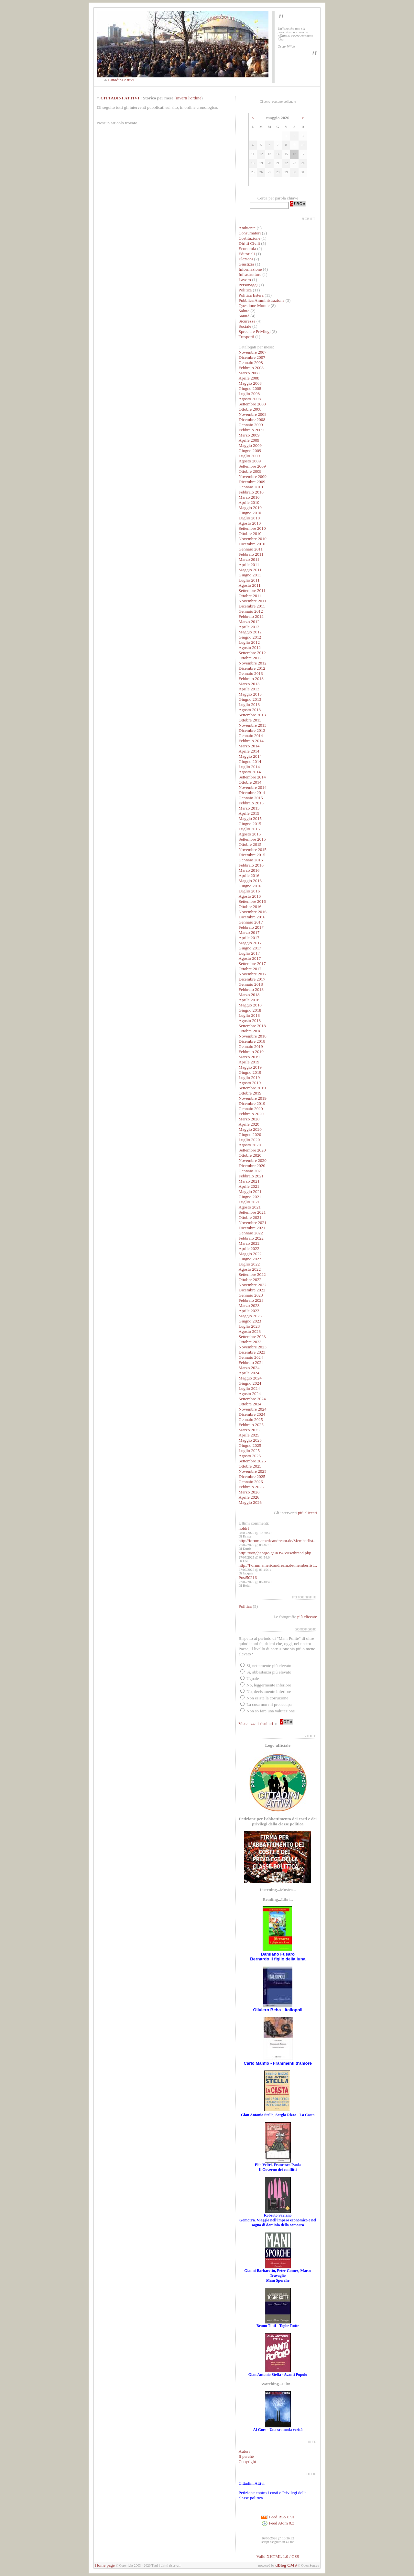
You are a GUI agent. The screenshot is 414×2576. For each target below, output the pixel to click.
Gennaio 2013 (251, 673)
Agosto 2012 (250, 647)
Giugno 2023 (250, 1321)
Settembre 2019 (252, 1087)
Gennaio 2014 (251, 735)
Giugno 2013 (250, 699)
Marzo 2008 (249, 372)
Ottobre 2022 (250, 1279)
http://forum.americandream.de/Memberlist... (278, 1540)
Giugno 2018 (250, 1010)
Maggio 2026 (250, 1502)
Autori (244, 2451)
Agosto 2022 (250, 1269)
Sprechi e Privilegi (255, 331)
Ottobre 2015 (250, 844)
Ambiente (247, 227)
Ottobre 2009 (250, 471)
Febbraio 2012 (251, 616)
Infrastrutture (250, 274)
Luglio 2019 (249, 1077)
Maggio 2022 (250, 1253)
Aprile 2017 (249, 937)
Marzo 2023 (249, 1305)
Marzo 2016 (249, 870)
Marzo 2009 (249, 435)
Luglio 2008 (249, 393)
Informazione (250, 269)
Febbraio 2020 (251, 1113)
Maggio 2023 (250, 1315)
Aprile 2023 (249, 1310)
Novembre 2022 (253, 1284)
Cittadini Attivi (121, 79)
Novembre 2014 (253, 787)
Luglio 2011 (249, 580)
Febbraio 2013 (251, 678)
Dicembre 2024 (252, 1414)
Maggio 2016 (250, 880)
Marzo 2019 (249, 1056)
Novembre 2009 (253, 476)
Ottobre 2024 (250, 1403)
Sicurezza (247, 321)
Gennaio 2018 (251, 984)
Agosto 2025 (250, 1455)
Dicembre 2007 (252, 357)
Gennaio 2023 (251, 1295)
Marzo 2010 (249, 497)
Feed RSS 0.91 (278, 2516)
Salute (244, 310)
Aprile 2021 (249, 1186)
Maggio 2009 (250, 445)
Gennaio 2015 (251, 797)
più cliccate (307, 1616)
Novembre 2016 (253, 911)
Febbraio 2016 (251, 865)
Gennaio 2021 (251, 1170)
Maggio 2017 (250, 942)
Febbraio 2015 (251, 802)
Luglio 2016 (249, 891)
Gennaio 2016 (251, 859)
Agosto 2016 (250, 896)
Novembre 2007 (253, 352)
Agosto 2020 (250, 1144)
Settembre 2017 (252, 963)
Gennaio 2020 (251, 1108)
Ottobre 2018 (250, 1030)
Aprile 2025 (249, 1435)
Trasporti (246, 336)
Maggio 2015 (250, 818)
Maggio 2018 (250, 1005)
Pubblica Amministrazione (262, 300)
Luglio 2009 (249, 455)
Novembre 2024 (253, 1409)
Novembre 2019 (253, 1098)
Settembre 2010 (252, 528)
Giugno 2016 (250, 885)
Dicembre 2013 (252, 730)
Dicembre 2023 (252, 1352)
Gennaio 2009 (251, 424)
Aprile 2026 (249, 1497)
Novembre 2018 (253, 1036)
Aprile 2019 (249, 1062)
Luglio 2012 (249, 642)
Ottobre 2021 (250, 1217)
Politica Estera (251, 295)
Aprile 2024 (249, 1372)
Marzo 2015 (249, 808)
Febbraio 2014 (251, 740)
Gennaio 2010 (251, 486)
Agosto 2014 (250, 771)
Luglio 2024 (249, 1388)
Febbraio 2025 (251, 1424)
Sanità (244, 315)
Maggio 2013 (250, 694)
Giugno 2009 (250, 450)
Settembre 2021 (252, 1212)
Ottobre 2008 (250, 409)
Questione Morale (254, 305)
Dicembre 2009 (252, 481)
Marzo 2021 (249, 1181)
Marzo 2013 (249, 683)
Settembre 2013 (252, 714)
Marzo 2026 (249, 1492)
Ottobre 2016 (250, 906)
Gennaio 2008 (251, 362)
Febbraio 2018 (251, 989)
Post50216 (248, 1577)
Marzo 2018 (249, 994)
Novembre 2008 (253, 414)
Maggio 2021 (250, 1191)
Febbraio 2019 (251, 1051)
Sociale (245, 326)
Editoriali (247, 253)
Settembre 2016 (252, 901)
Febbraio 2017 (251, 927)
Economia (247, 248)
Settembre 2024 (252, 1398)
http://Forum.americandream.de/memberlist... (278, 1565)
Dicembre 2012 (252, 668)
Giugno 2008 (250, 388)
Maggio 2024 (250, 1378)
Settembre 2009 (252, 466)
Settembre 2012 (252, 652)
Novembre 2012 (253, 663)
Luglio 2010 (249, 518)
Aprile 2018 (249, 999)
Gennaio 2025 (251, 1419)
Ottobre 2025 (250, 1466)
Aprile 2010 (249, 502)
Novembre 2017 (253, 973)
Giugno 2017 (250, 948)
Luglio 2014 (249, 766)
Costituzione (250, 238)
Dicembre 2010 (252, 543)
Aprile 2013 (249, 689)
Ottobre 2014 (250, 782)
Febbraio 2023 (251, 1300)
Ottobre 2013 (250, 720)
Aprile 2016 (249, 875)
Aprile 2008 (249, 378)
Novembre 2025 (253, 1471)
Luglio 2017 (249, 953)
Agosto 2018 (250, 1020)
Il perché (246, 2456)
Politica (245, 290)
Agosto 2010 (250, 523)
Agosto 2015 (250, 834)
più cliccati (307, 1512)
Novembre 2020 (253, 1160)
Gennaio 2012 (251, 611)
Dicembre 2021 (252, 1227)
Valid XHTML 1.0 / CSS (277, 2556)
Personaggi (248, 284)
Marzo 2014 (249, 745)
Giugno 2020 (250, 1134)
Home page (105, 2565)
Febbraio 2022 (251, 1238)
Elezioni (246, 258)
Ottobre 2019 (250, 1093)
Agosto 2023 (250, 1331)
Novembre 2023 (253, 1347)
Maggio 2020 (250, 1129)
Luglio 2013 (249, 704)
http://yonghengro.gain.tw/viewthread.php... (277, 1552)
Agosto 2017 (250, 958)
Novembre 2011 (253, 600)
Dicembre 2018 (252, 1041)
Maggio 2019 (250, 1067)
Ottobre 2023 (250, 1341)
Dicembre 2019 (252, 1103)
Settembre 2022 (252, 1274)
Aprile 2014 (249, 751)
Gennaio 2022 (251, 1233)
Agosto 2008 (250, 398)
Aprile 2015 (249, 813)
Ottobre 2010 (250, 533)
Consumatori (250, 233)
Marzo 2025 (249, 1429)
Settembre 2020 (252, 1150)
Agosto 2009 (250, 461)
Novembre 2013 (253, 725)
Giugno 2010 (250, 512)
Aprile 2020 (249, 1124)
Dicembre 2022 (252, 1290)
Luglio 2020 (249, 1139)
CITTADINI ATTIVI (120, 98)
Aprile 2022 (249, 1248)
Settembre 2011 (252, 590)
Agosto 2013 (250, 709)
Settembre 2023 (252, 1336)
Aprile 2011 (249, 564)
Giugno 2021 (250, 1196)
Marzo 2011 (249, 559)
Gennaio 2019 (251, 1046)
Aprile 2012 (249, 626)
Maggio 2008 (250, 383)
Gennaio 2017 (251, 922)
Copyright (247, 2461)
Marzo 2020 (249, 1119)
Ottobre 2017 (250, 968)
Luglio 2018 (249, 1015)
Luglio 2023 (249, 1326)
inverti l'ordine (188, 98)
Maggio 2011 (250, 569)
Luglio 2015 (249, 828)
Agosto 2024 (250, 1393)
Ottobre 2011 (250, 595)
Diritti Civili (249, 243)
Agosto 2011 (250, 585)
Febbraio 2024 (251, 1362)
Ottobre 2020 (250, 1155)
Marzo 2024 (249, 1367)
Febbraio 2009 (251, 429)
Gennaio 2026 (251, 1481)
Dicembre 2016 (252, 916)
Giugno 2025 (250, 1445)
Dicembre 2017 (252, 979)
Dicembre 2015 (252, 854)
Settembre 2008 (252, 404)
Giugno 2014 (250, 761)
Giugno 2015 (250, 823)
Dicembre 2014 (252, 792)
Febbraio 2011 (251, 554)
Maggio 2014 (250, 756)
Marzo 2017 (249, 932)
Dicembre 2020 (252, 1165)
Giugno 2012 (250, 637)
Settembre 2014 (252, 777)
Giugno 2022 (250, 1258)
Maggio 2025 (250, 1440)
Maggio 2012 (250, 632)
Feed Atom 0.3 (277, 2523)
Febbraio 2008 (251, 367)
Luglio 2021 (249, 1201)
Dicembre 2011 (252, 606)
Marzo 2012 (249, 621)
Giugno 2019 (250, 1072)
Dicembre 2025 (252, 1476)
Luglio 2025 (249, 1450)
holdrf (244, 1528)
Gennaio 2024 (251, 1357)
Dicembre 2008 (252, 419)
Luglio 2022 (249, 1264)
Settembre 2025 (252, 1460)
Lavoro (245, 279)
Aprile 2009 (249, 440)
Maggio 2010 (250, 507)
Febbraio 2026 (251, 1486)
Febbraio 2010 (251, 492)
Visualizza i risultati (256, 1723)
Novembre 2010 (253, 538)
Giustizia (246, 264)
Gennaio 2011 (251, 549)
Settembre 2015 (252, 839)
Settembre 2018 (252, 1025)
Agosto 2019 (250, 1082)
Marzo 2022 (249, 1243)
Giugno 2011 (250, 575)
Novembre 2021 (253, 1222)
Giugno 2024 (250, 1383)
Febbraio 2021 (251, 1176)
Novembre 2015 (253, 849)
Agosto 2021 (250, 1207)
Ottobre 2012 (250, 657)
